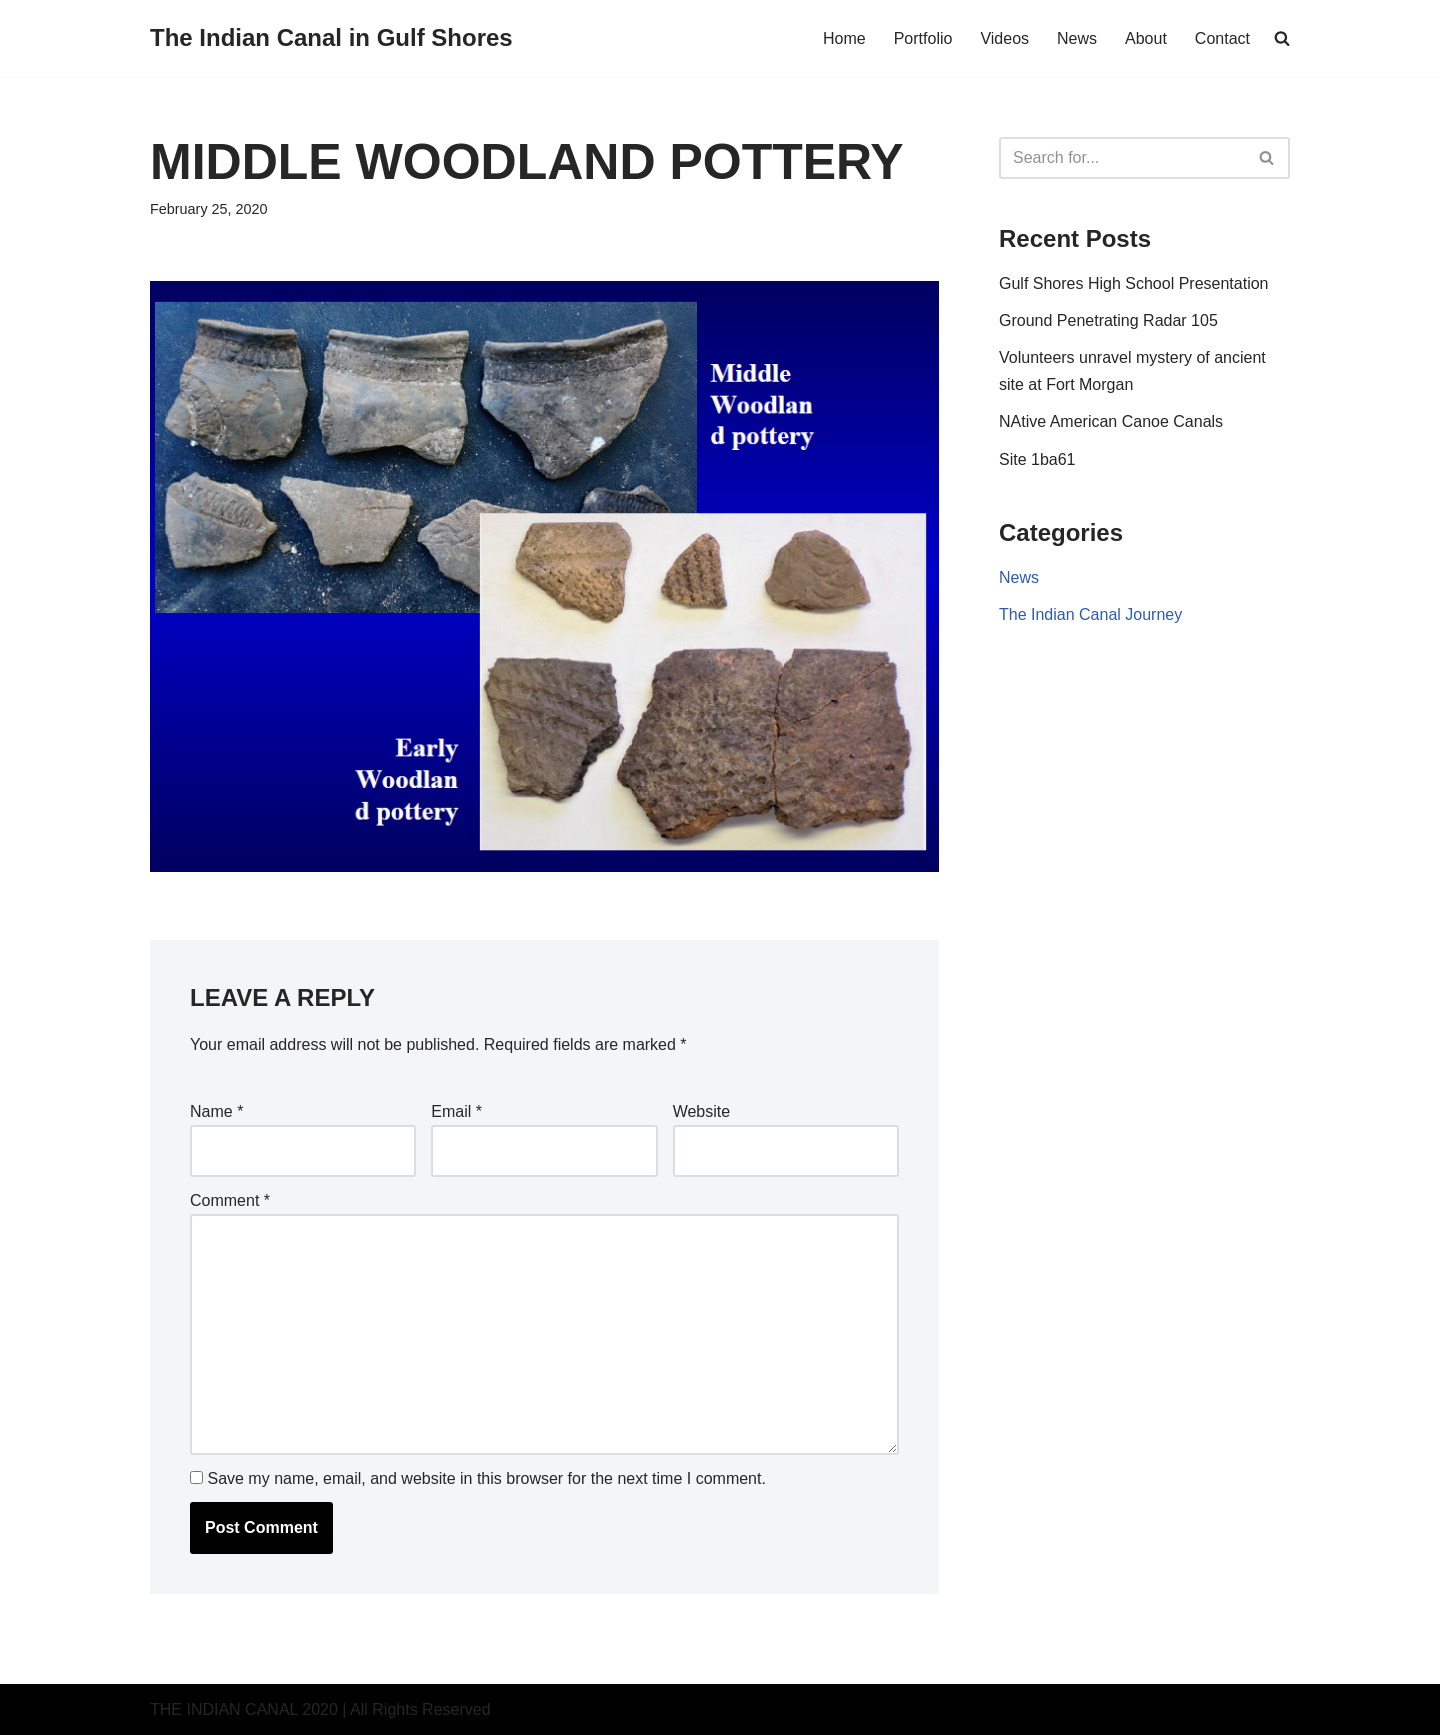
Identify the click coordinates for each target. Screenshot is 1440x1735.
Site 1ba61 (1037, 459)
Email (456, 1111)
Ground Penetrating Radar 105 (1108, 320)
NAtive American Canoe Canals (1111, 421)
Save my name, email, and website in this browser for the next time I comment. (486, 1478)
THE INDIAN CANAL (224, 1709)
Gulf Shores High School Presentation (1133, 283)
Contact (1222, 38)
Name (216, 1111)
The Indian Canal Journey (1090, 614)
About (1146, 38)
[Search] (1122, 158)
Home (844, 38)
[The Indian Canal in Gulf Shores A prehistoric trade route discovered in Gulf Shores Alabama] (331, 38)
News (1077, 38)
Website (702, 1111)
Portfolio (923, 38)
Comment (230, 1200)
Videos (1004, 38)
